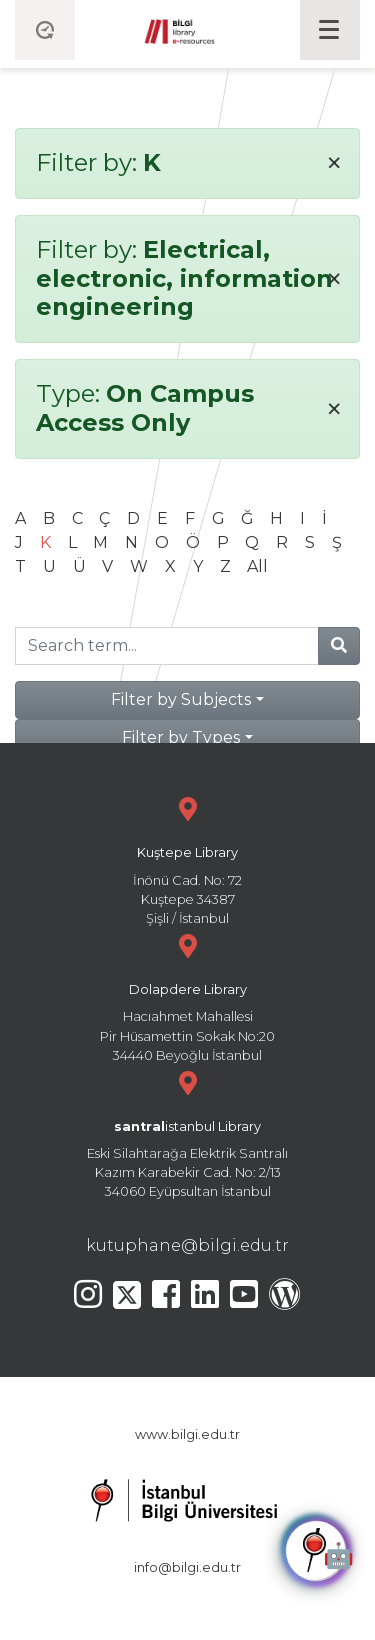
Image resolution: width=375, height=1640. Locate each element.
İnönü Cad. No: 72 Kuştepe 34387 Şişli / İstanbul (187, 858)
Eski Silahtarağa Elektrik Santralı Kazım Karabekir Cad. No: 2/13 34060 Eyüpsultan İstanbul (187, 1132)
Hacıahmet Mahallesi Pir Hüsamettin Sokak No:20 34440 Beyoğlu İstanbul (187, 995)
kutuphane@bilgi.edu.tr (187, 1245)
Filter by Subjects (181, 699)
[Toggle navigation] (330, 30)
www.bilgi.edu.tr (187, 1434)
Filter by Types (181, 737)
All (257, 566)
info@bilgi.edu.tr (187, 1567)
